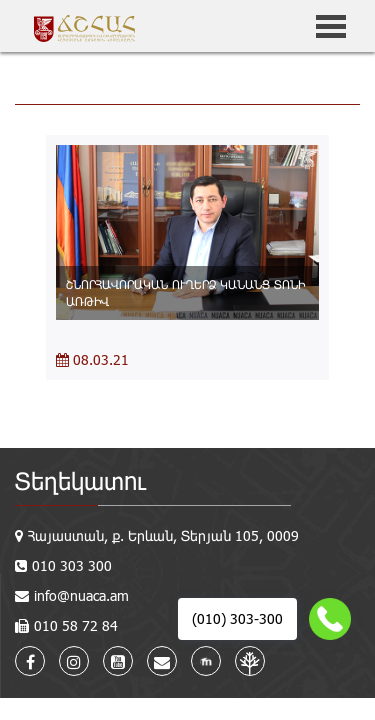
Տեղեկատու (80, 480)
